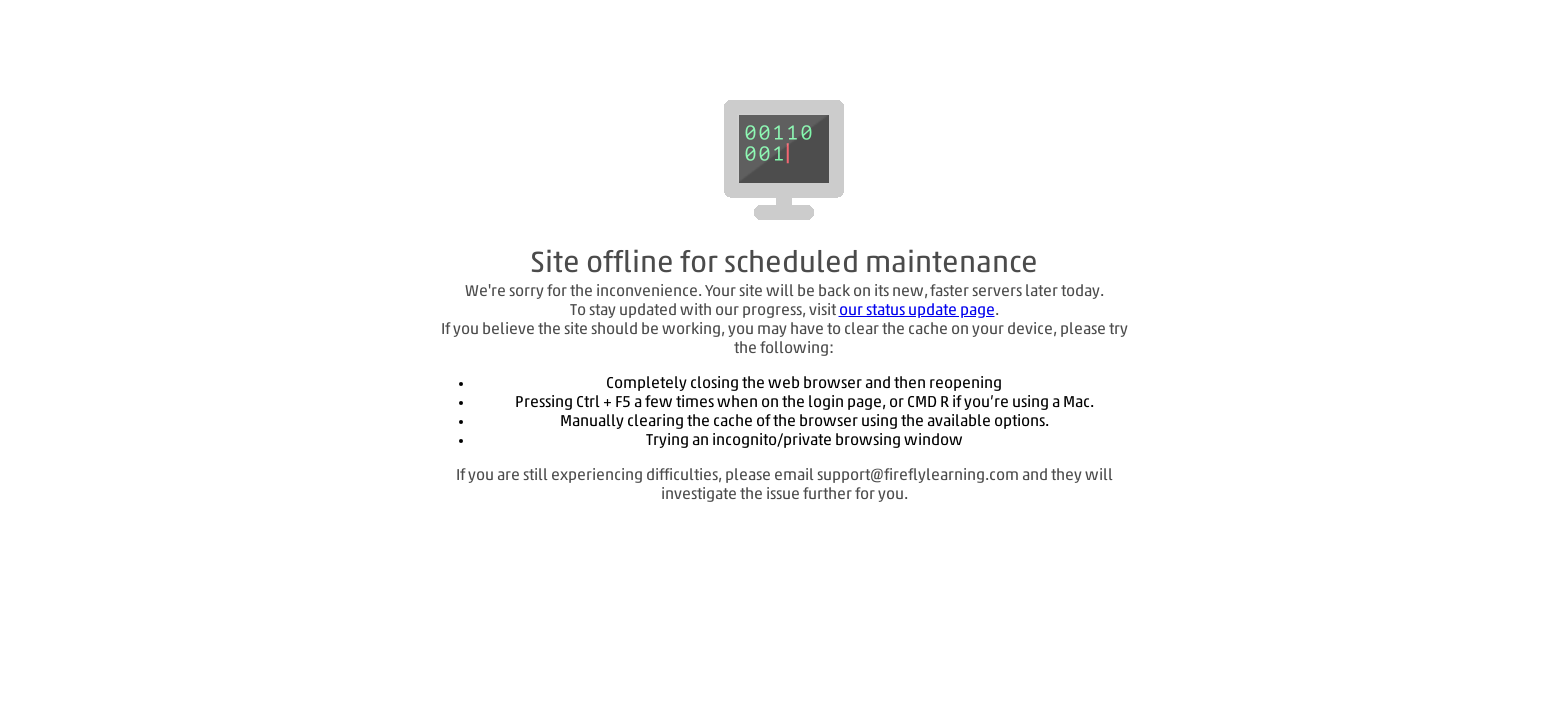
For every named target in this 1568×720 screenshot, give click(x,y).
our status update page (917, 311)
